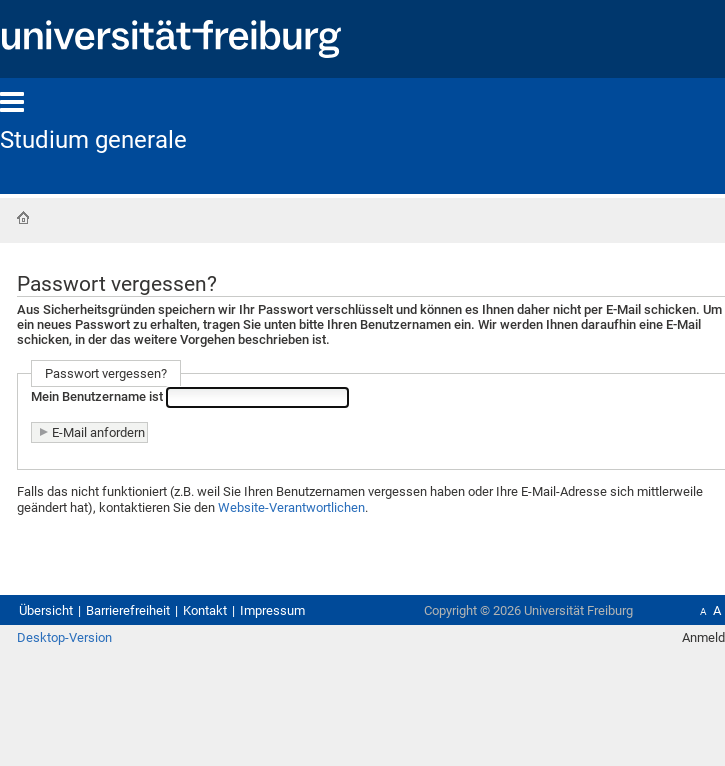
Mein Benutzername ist (97, 396)
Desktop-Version (64, 637)
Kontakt (205, 610)
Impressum (272, 610)
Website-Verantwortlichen (291, 507)
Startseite (23, 218)
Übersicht (46, 610)
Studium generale (93, 140)
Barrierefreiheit (128, 610)
